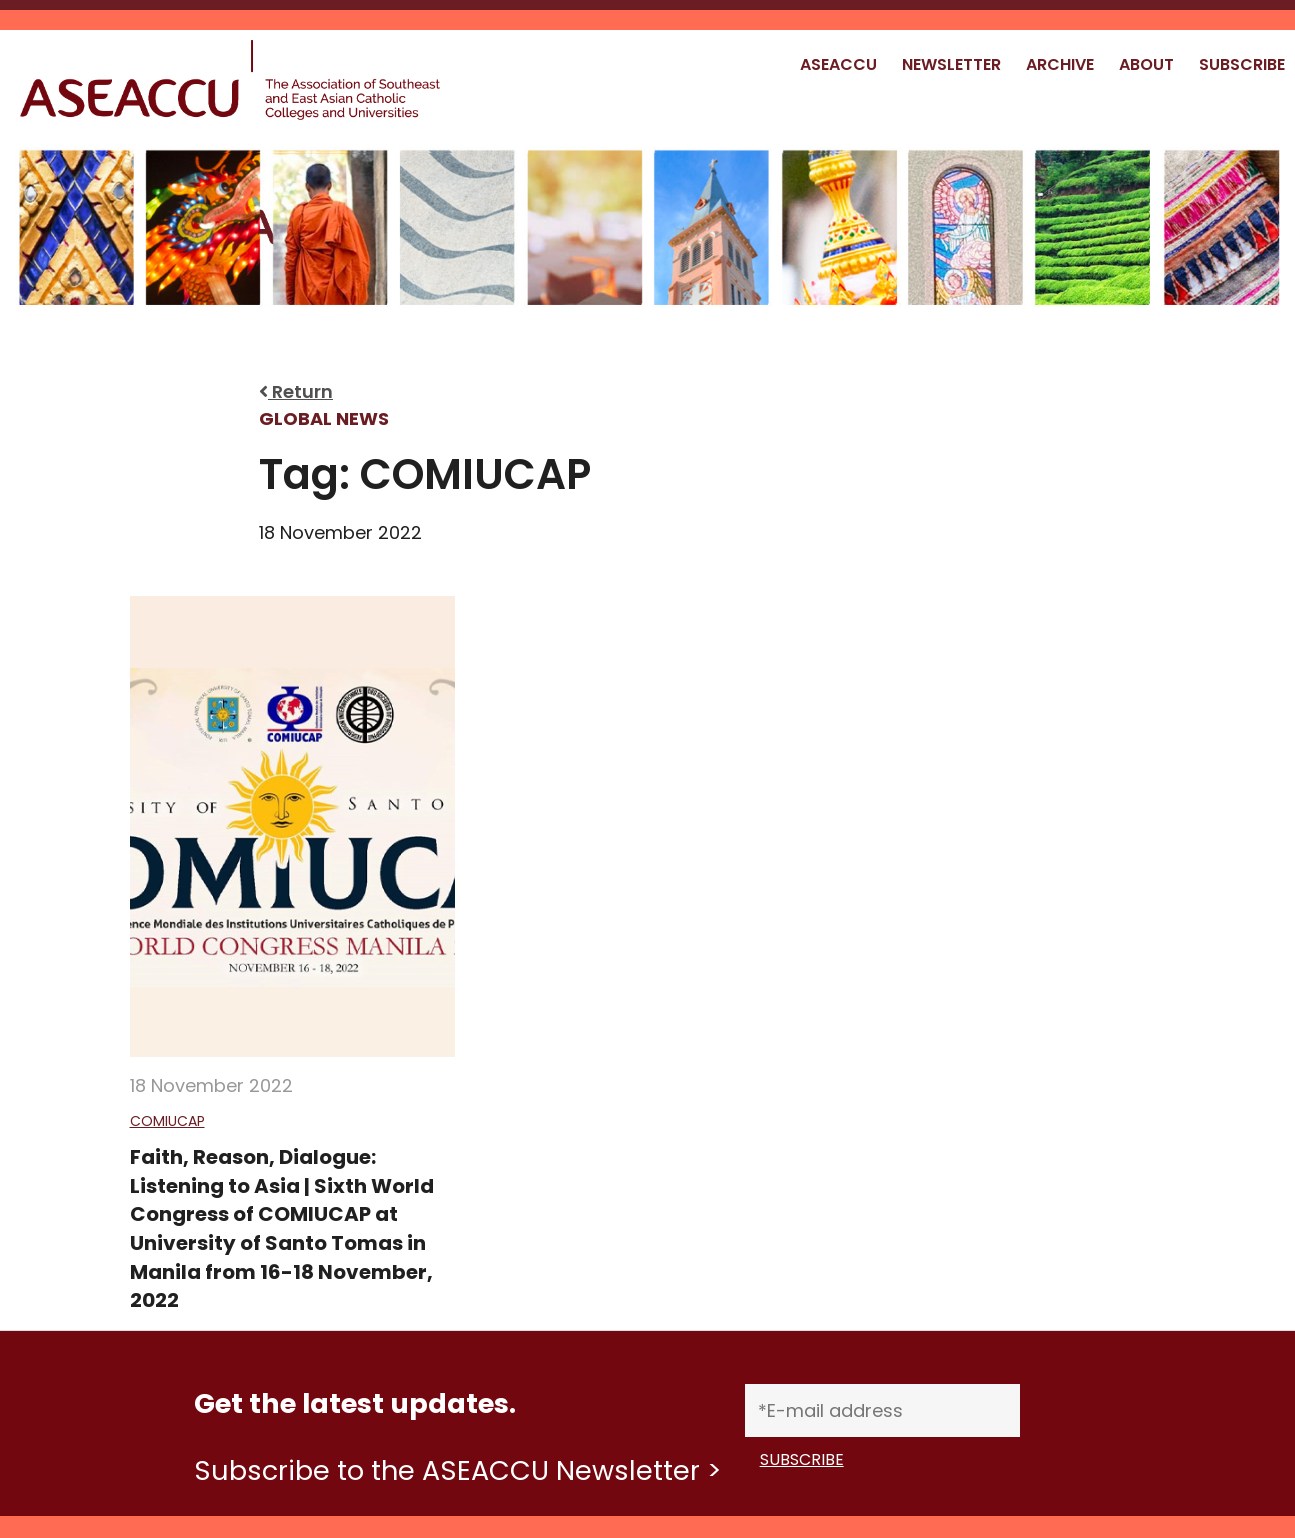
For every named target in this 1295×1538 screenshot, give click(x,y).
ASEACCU (838, 64)
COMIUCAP (167, 1121)
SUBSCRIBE (1242, 64)
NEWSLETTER (951, 64)
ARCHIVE (1060, 64)
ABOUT (1146, 64)
